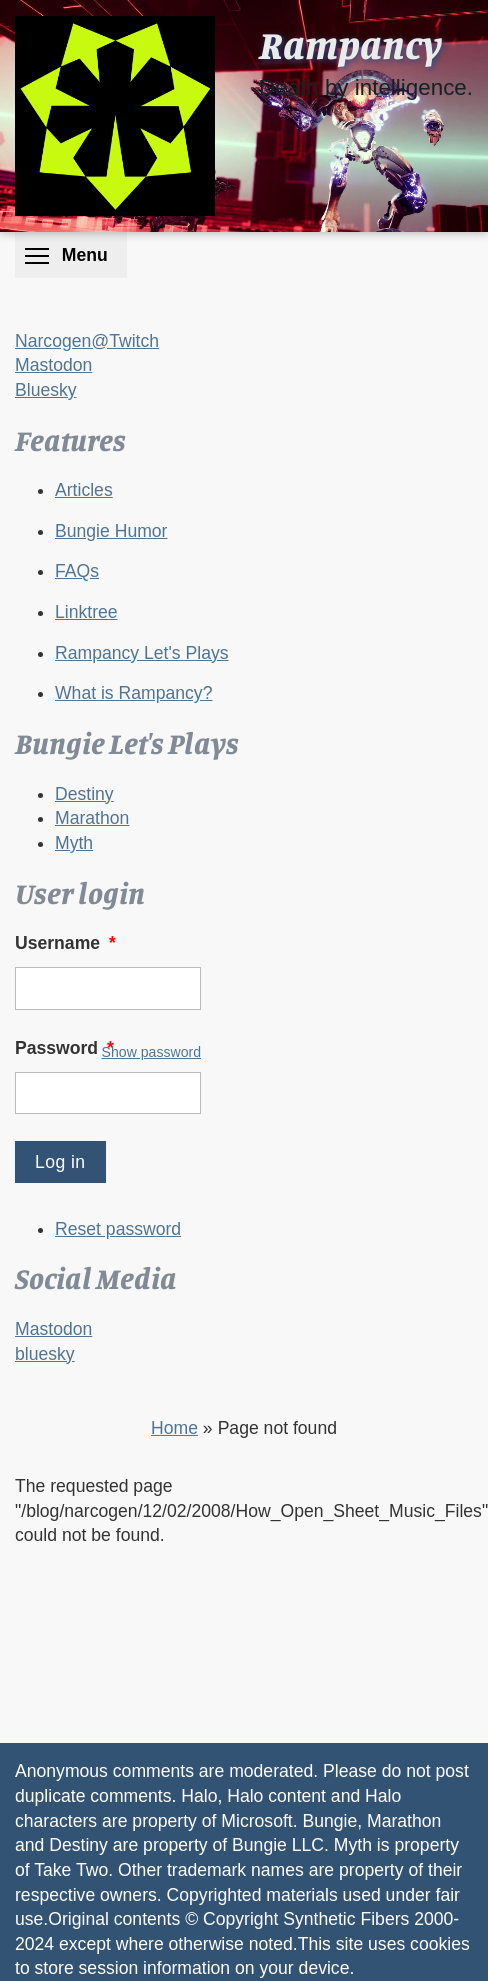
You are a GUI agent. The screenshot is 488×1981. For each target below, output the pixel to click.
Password (66, 1048)
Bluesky (46, 390)
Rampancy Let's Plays (142, 653)
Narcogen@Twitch (87, 341)
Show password (151, 1052)
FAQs (77, 571)
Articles (84, 490)
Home (174, 1428)
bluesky (45, 1354)
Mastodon (53, 365)
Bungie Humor (111, 531)
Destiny (84, 794)
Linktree (86, 612)
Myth (74, 843)
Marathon (92, 818)
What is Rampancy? (133, 693)
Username (67, 943)
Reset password (118, 1229)
